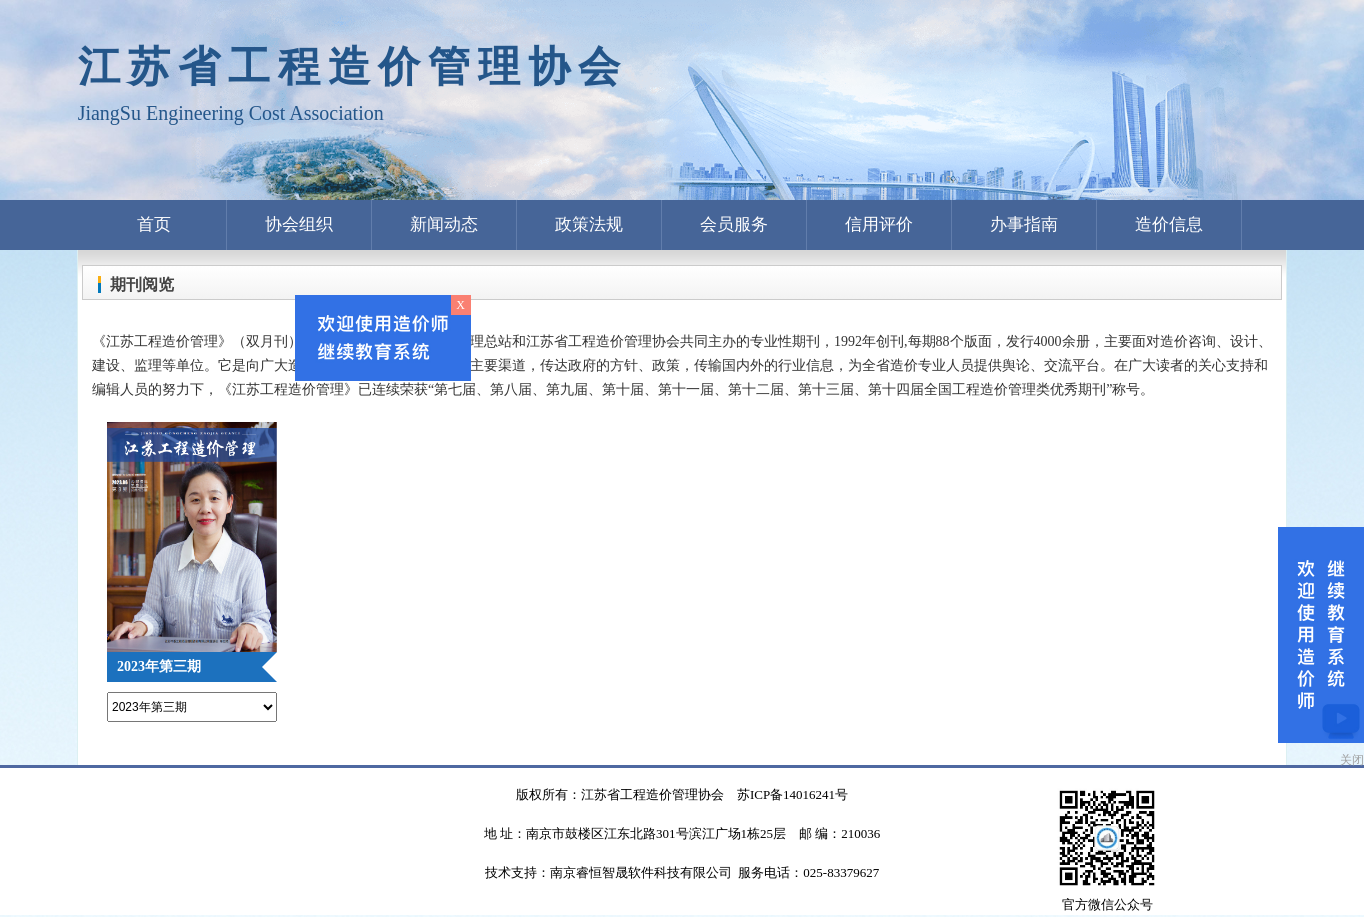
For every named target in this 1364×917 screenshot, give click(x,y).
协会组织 (299, 224)
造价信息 (1169, 224)
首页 (154, 224)
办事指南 (1024, 224)
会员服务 (734, 224)
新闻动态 (444, 224)
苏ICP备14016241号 (792, 794)
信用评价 (879, 224)
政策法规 (589, 224)
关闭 (1352, 760)
